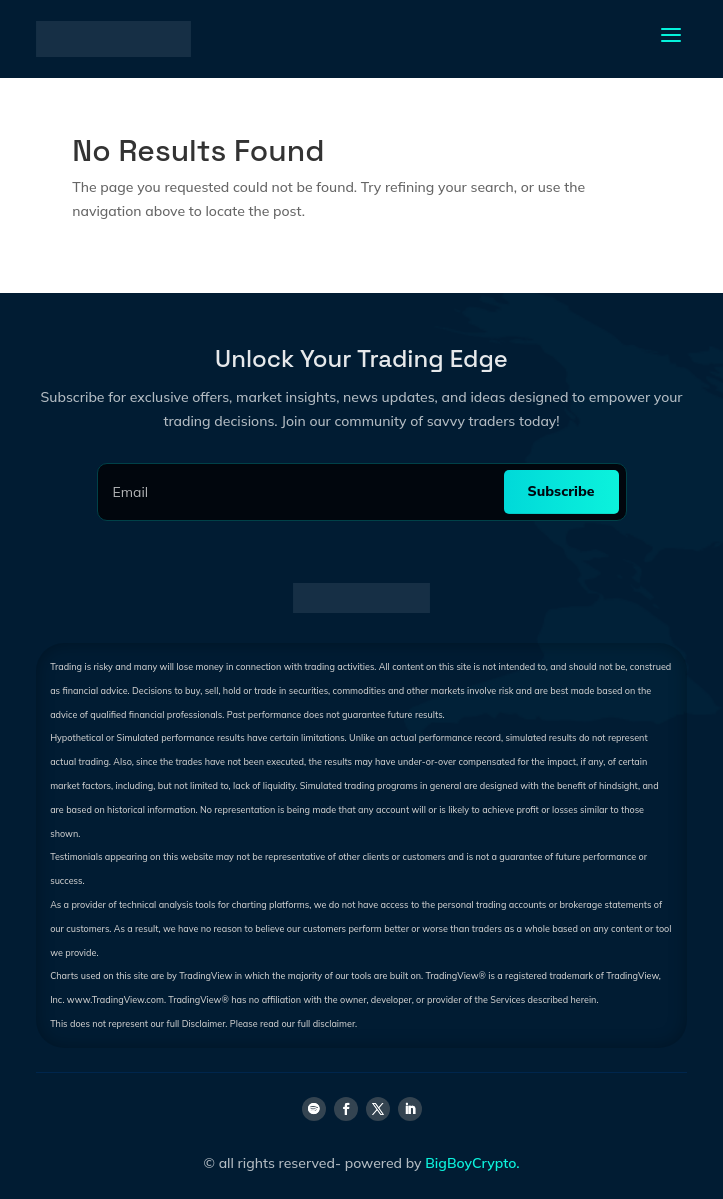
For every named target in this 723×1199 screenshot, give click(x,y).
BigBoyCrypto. (472, 1163)
